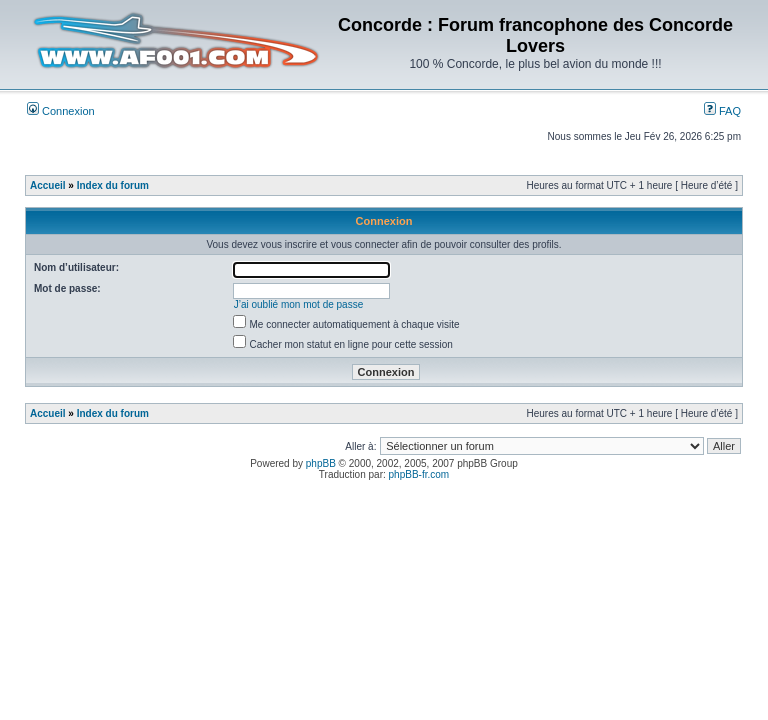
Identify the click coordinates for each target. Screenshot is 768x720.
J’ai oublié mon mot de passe (299, 304)
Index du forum (113, 185)
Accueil (48, 185)
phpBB (321, 463)
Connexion (61, 111)
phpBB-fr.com (419, 474)
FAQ (722, 111)
